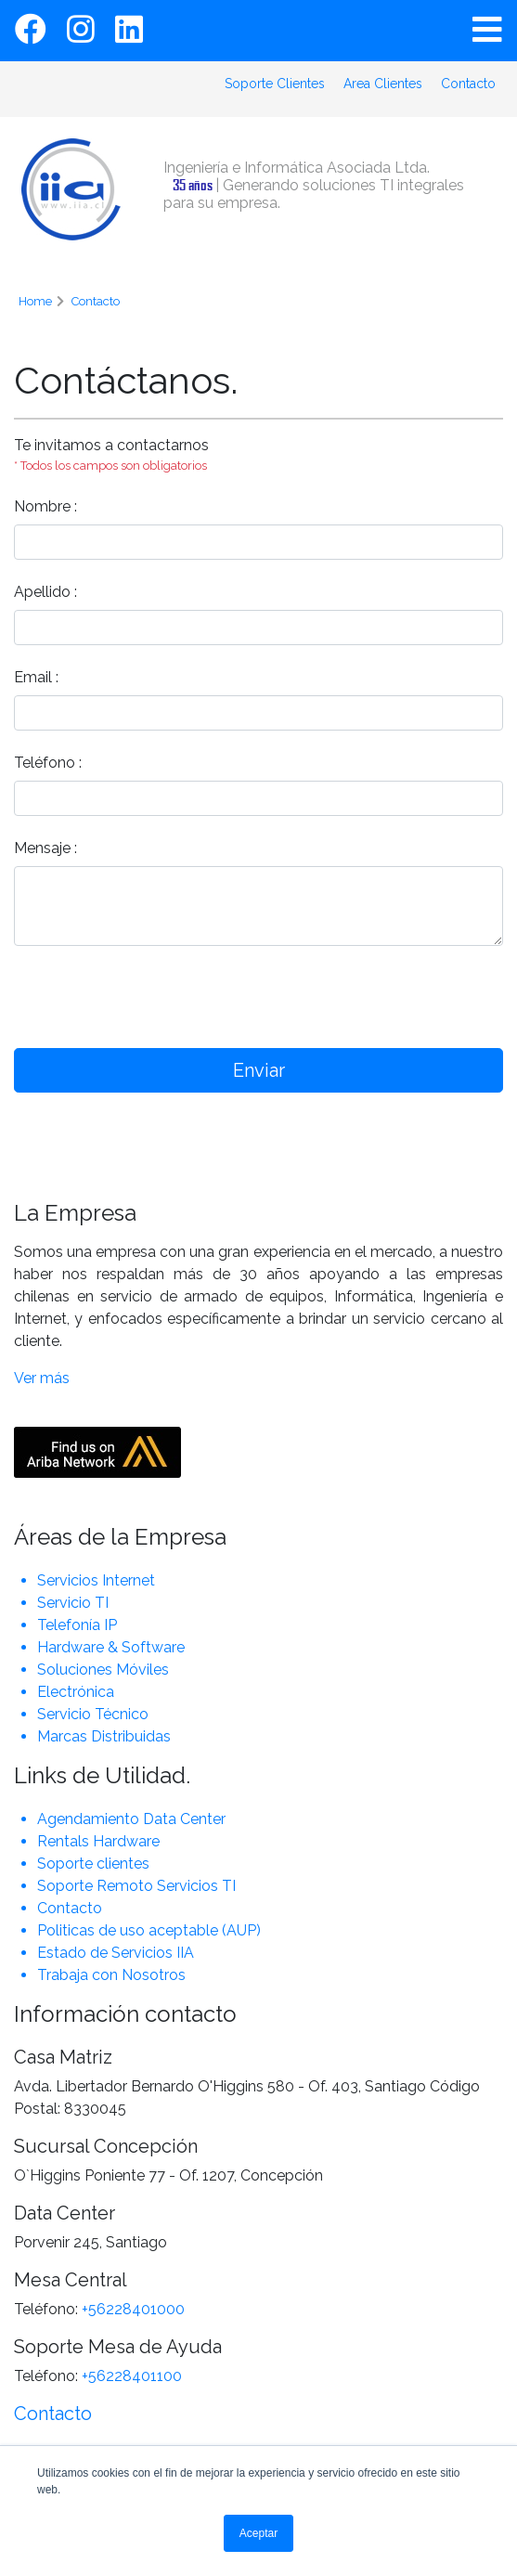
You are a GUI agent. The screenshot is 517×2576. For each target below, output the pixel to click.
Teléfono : (48, 762)
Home (35, 301)
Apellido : (45, 592)
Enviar (259, 1070)
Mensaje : (45, 848)
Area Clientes (382, 83)
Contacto (468, 83)
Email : (36, 677)
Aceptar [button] (258, 2533)
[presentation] (341, 997)
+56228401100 (132, 2376)
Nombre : (45, 506)
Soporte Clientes (275, 83)
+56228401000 (133, 2309)
